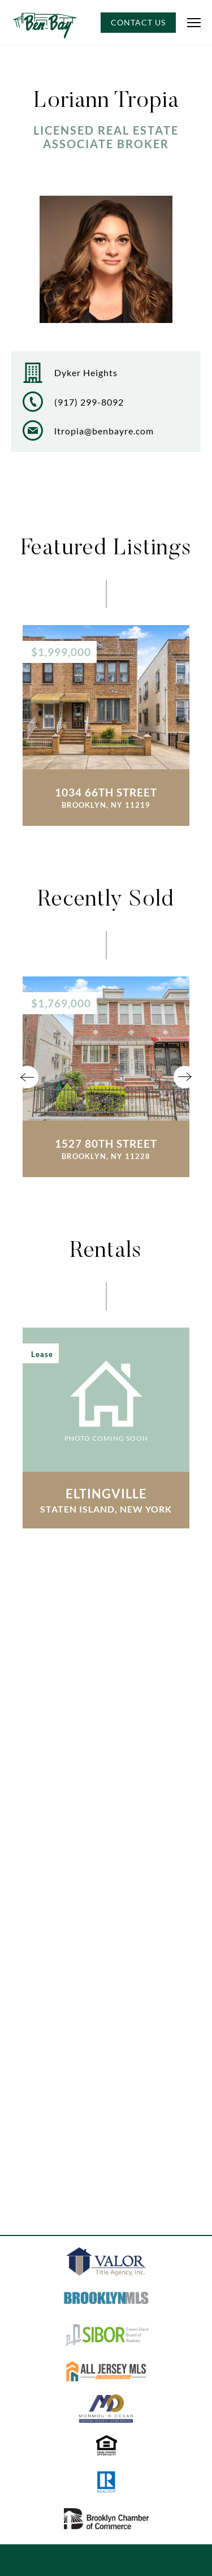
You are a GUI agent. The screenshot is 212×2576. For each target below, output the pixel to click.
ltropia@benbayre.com (104, 430)
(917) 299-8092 (89, 402)
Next (185, 1077)
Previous (27, 1077)
